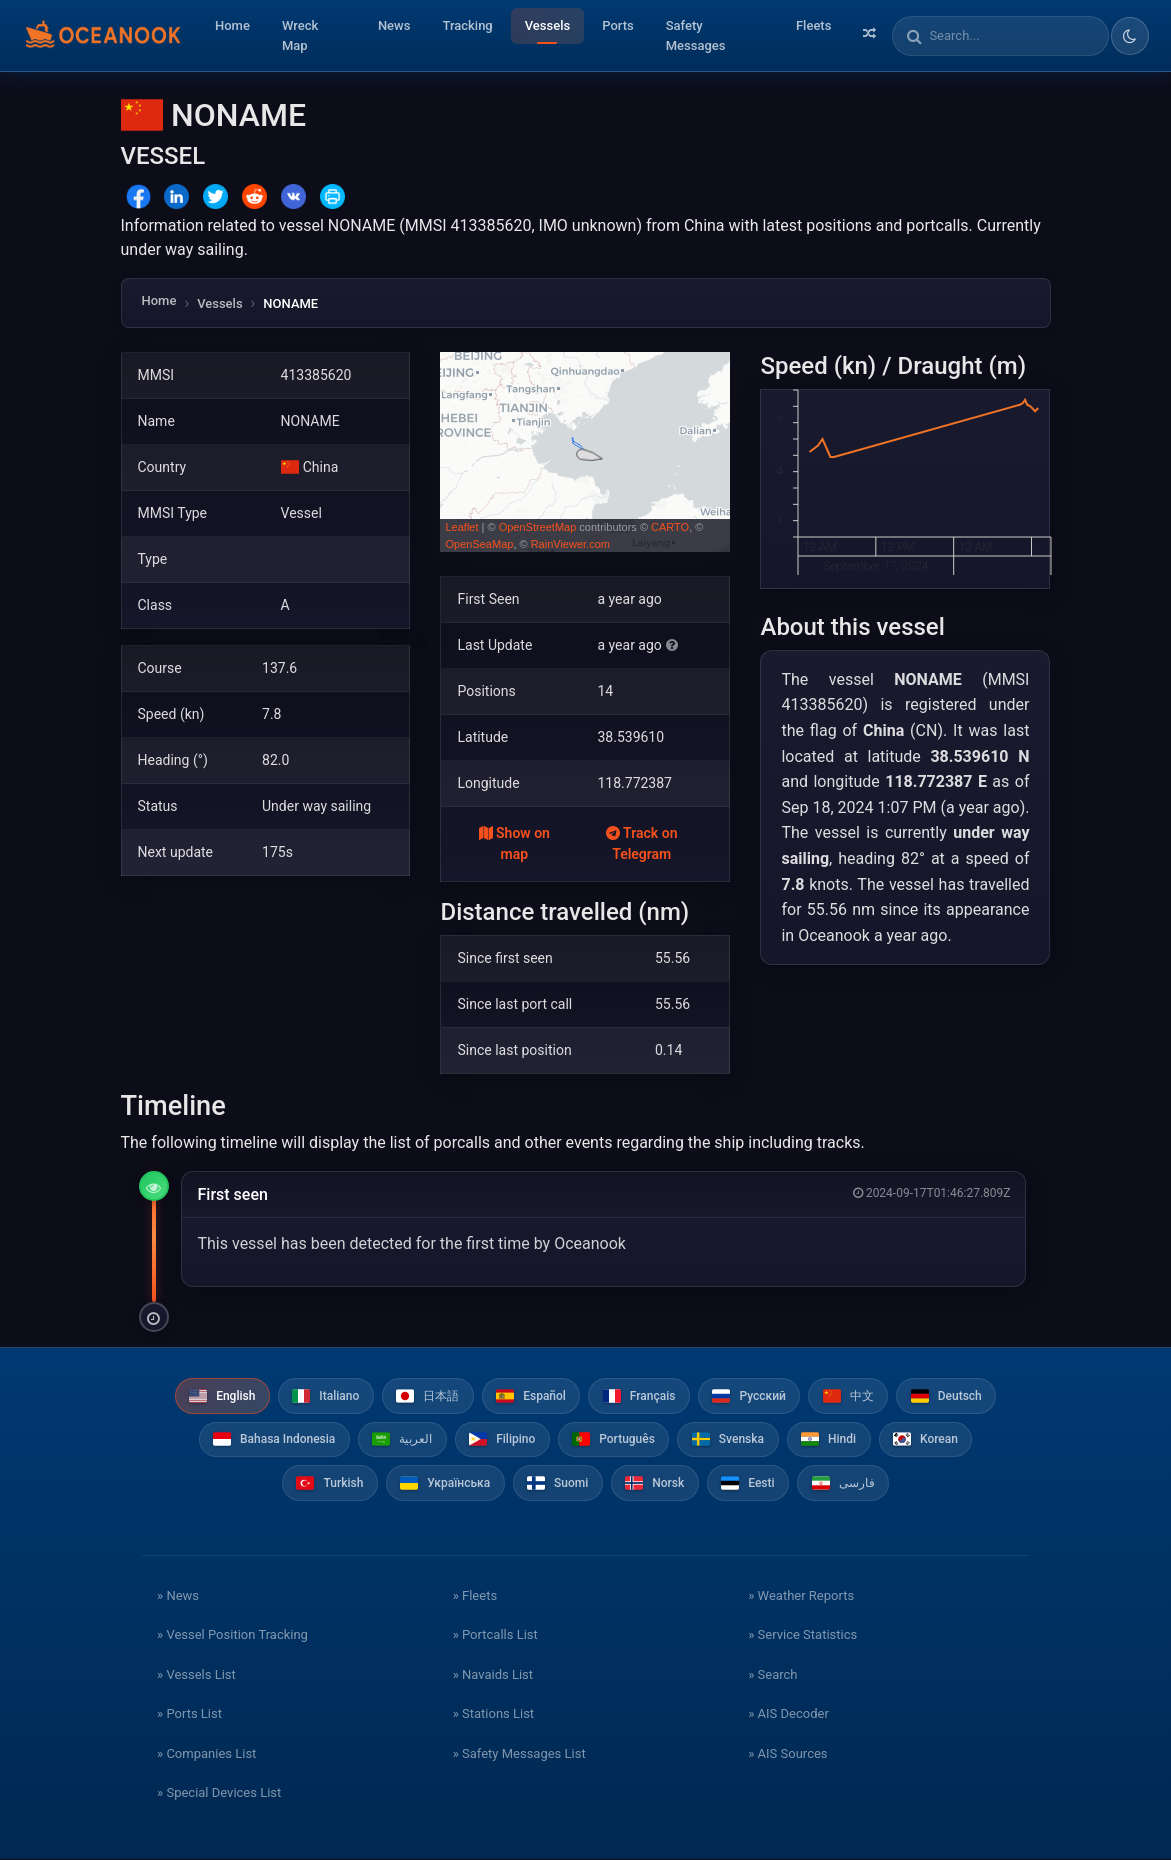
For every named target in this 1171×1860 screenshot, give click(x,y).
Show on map (514, 843)
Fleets (813, 25)
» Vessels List (196, 1675)
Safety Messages (696, 35)
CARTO (670, 527)
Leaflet (461, 527)
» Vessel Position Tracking (232, 1636)
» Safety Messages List (519, 1754)
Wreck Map (300, 35)
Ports (618, 25)
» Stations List (493, 1715)
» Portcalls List (495, 1636)
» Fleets (475, 1596)
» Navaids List (493, 1675)
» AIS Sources (787, 1754)
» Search (772, 1675)
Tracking (467, 25)
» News (178, 1596)
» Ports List (189, 1715)
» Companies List (206, 1754)
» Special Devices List (219, 1794)
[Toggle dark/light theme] (1130, 36)
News (394, 25)
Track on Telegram (642, 843)
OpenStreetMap (538, 527)
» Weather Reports (801, 1596)
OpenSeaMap (479, 544)
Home (232, 25)
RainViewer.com (570, 544)
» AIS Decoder (788, 1715)
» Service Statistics (802, 1636)
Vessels (547, 25)
